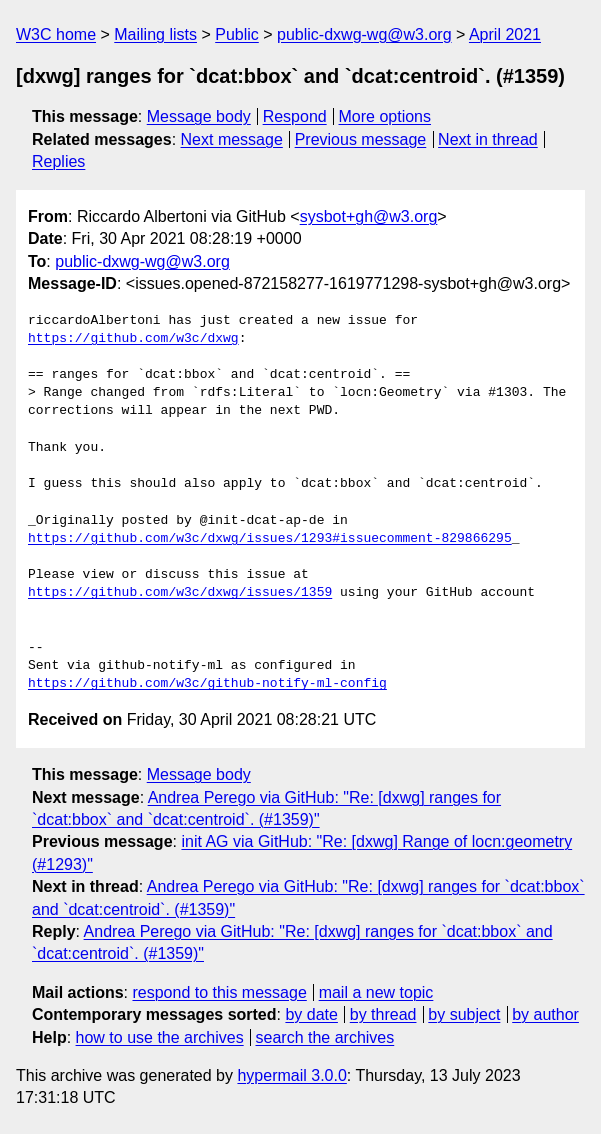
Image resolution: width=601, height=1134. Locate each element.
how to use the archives (160, 1037)
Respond (295, 116)
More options (385, 116)
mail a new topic (376, 992)
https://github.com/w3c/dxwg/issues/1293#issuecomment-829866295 (270, 539)
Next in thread (488, 139)
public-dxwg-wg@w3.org (364, 34)
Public (237, 34)
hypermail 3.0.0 (291, 1075)
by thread (383, 1014)
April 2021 (505, 34)
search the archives (325, 1037)
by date (311, 1014)
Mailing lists (155, 34)
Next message (232, 139)
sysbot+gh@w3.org (369, 216)
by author (545, 1014)
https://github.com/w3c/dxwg (133, 339)
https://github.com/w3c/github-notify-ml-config (207, 684)
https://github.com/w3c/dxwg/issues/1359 (180, 593)
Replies (58, 161)
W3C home (56, 34)
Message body (199, 116)
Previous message (361, 139)
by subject (464, 1014)
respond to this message (219, 992)
